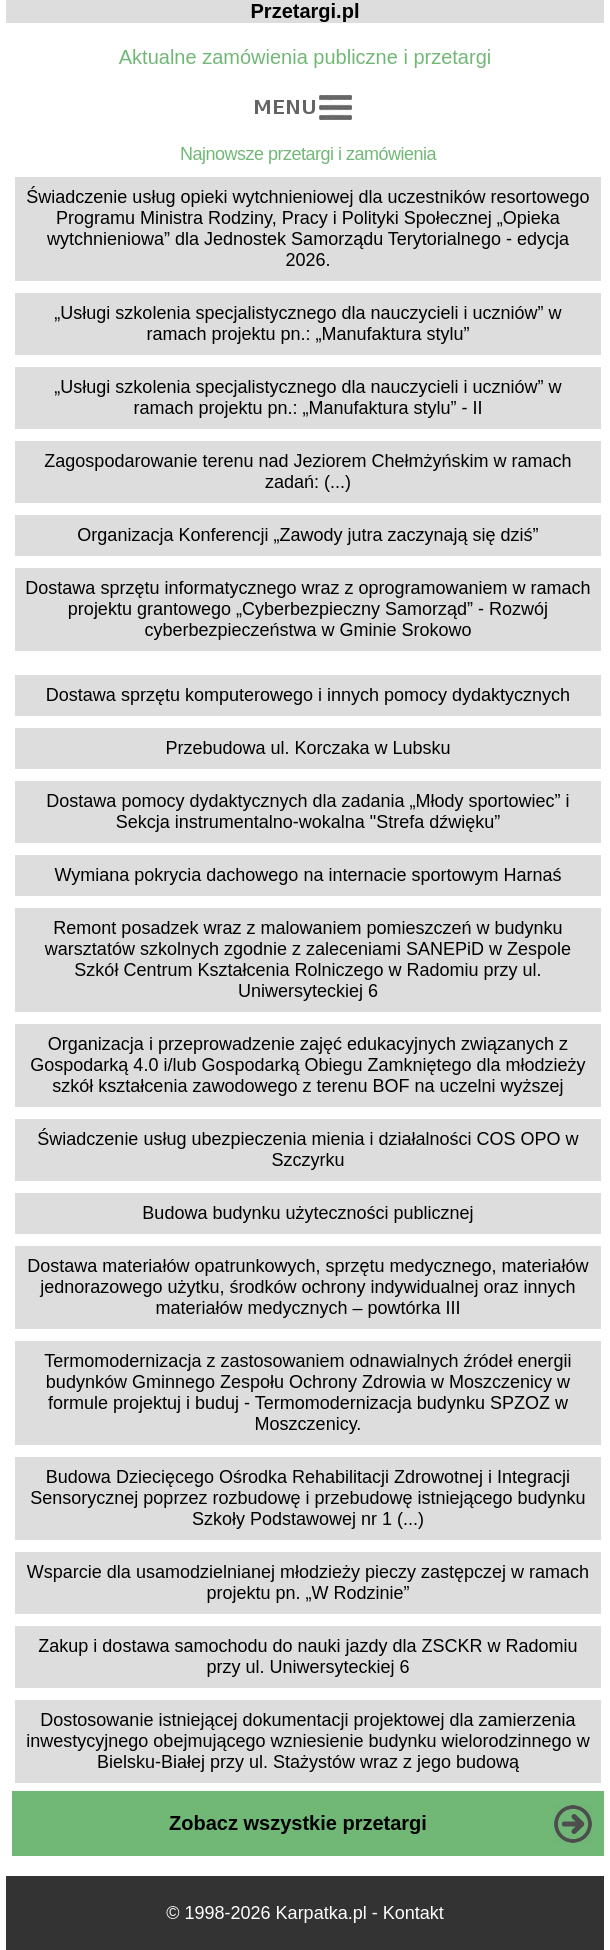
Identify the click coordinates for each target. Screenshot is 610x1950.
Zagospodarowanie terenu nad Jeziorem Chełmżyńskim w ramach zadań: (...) (307, 471)
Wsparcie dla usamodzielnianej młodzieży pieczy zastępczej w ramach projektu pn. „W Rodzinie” (308, 1582)
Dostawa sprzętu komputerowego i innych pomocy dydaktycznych (308, 695)
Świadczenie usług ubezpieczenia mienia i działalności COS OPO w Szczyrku (307, 1149)
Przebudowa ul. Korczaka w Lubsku (307, 748)
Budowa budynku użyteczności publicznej (307, 1213)
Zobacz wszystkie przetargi (298, 1823)
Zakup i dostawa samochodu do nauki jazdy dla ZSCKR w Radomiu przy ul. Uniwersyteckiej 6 (307, 1656)
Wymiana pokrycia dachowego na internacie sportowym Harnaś (307, 875)
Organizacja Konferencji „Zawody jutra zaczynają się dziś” (307, 535)
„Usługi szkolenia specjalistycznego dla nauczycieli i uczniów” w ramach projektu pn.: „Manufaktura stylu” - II (307, 397)
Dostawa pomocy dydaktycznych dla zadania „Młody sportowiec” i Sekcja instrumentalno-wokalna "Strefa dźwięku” (307, 811)
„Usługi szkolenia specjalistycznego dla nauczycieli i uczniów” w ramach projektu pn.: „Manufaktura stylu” (307, 323)
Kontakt (413, 1913)
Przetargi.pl (305, 11)
